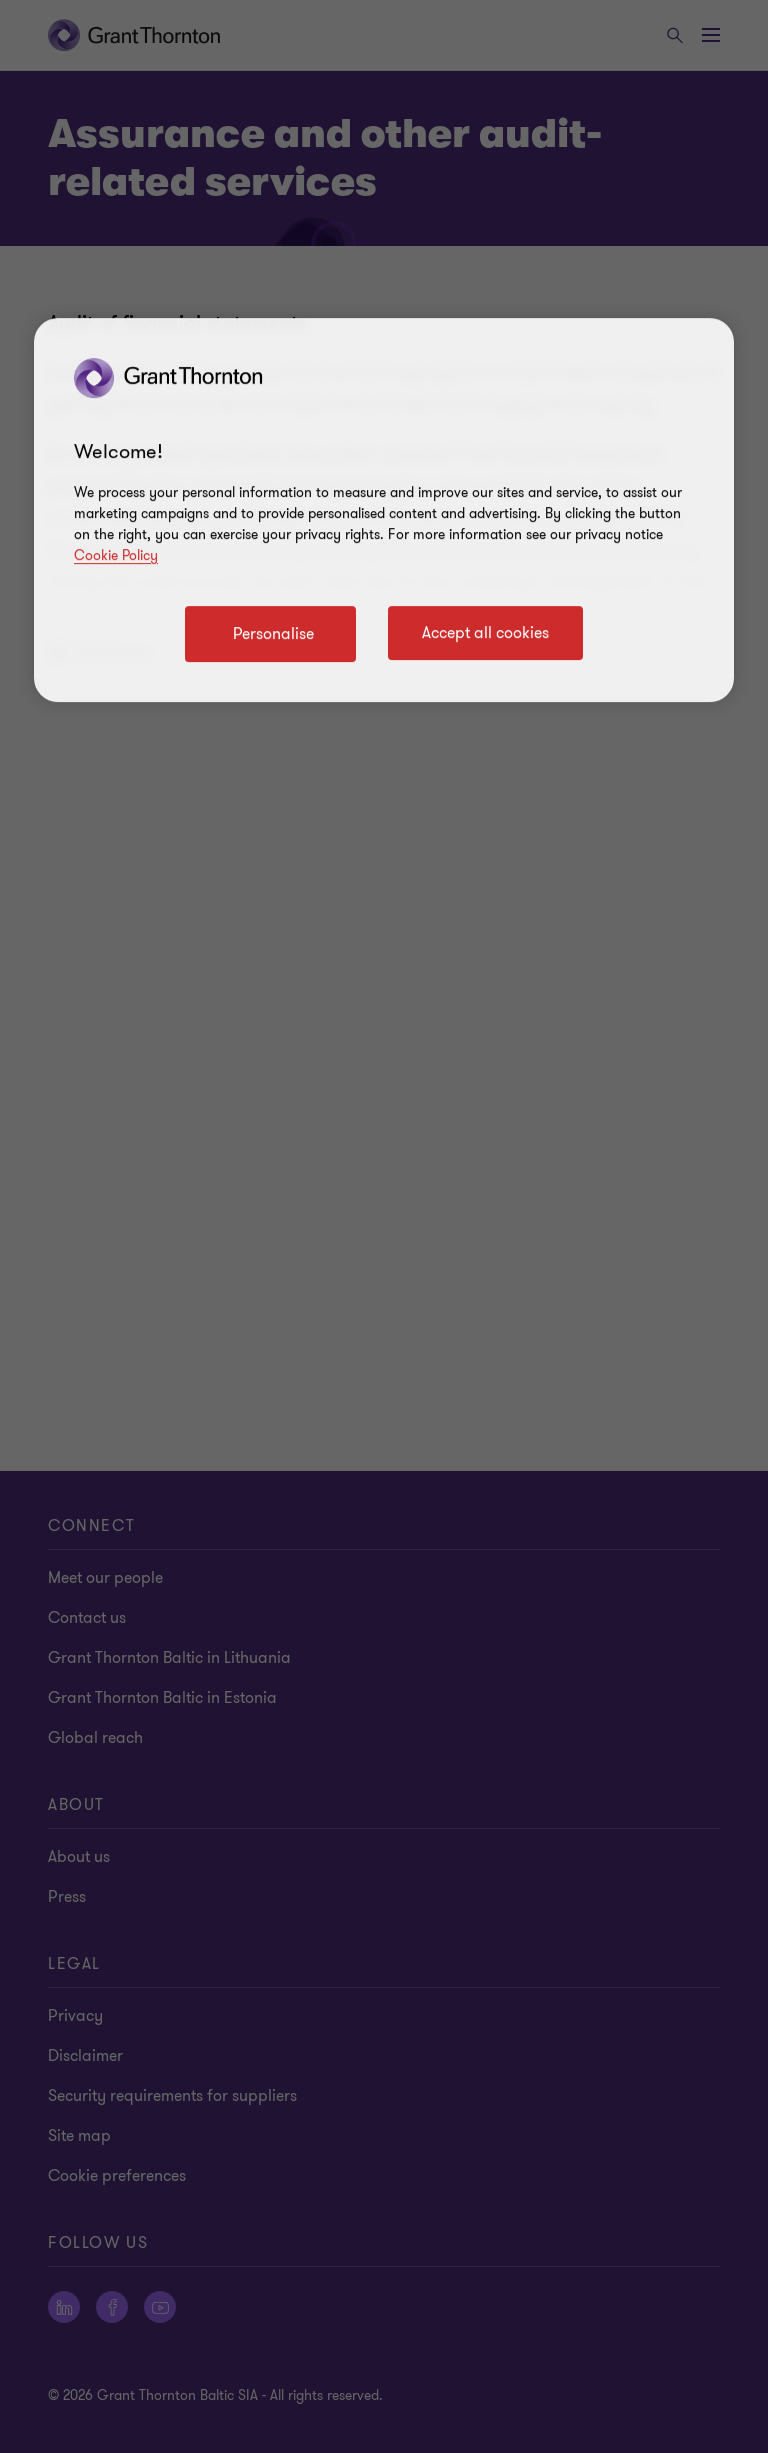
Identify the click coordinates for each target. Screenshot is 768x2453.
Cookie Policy (116, 555)
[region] (384, 510)
